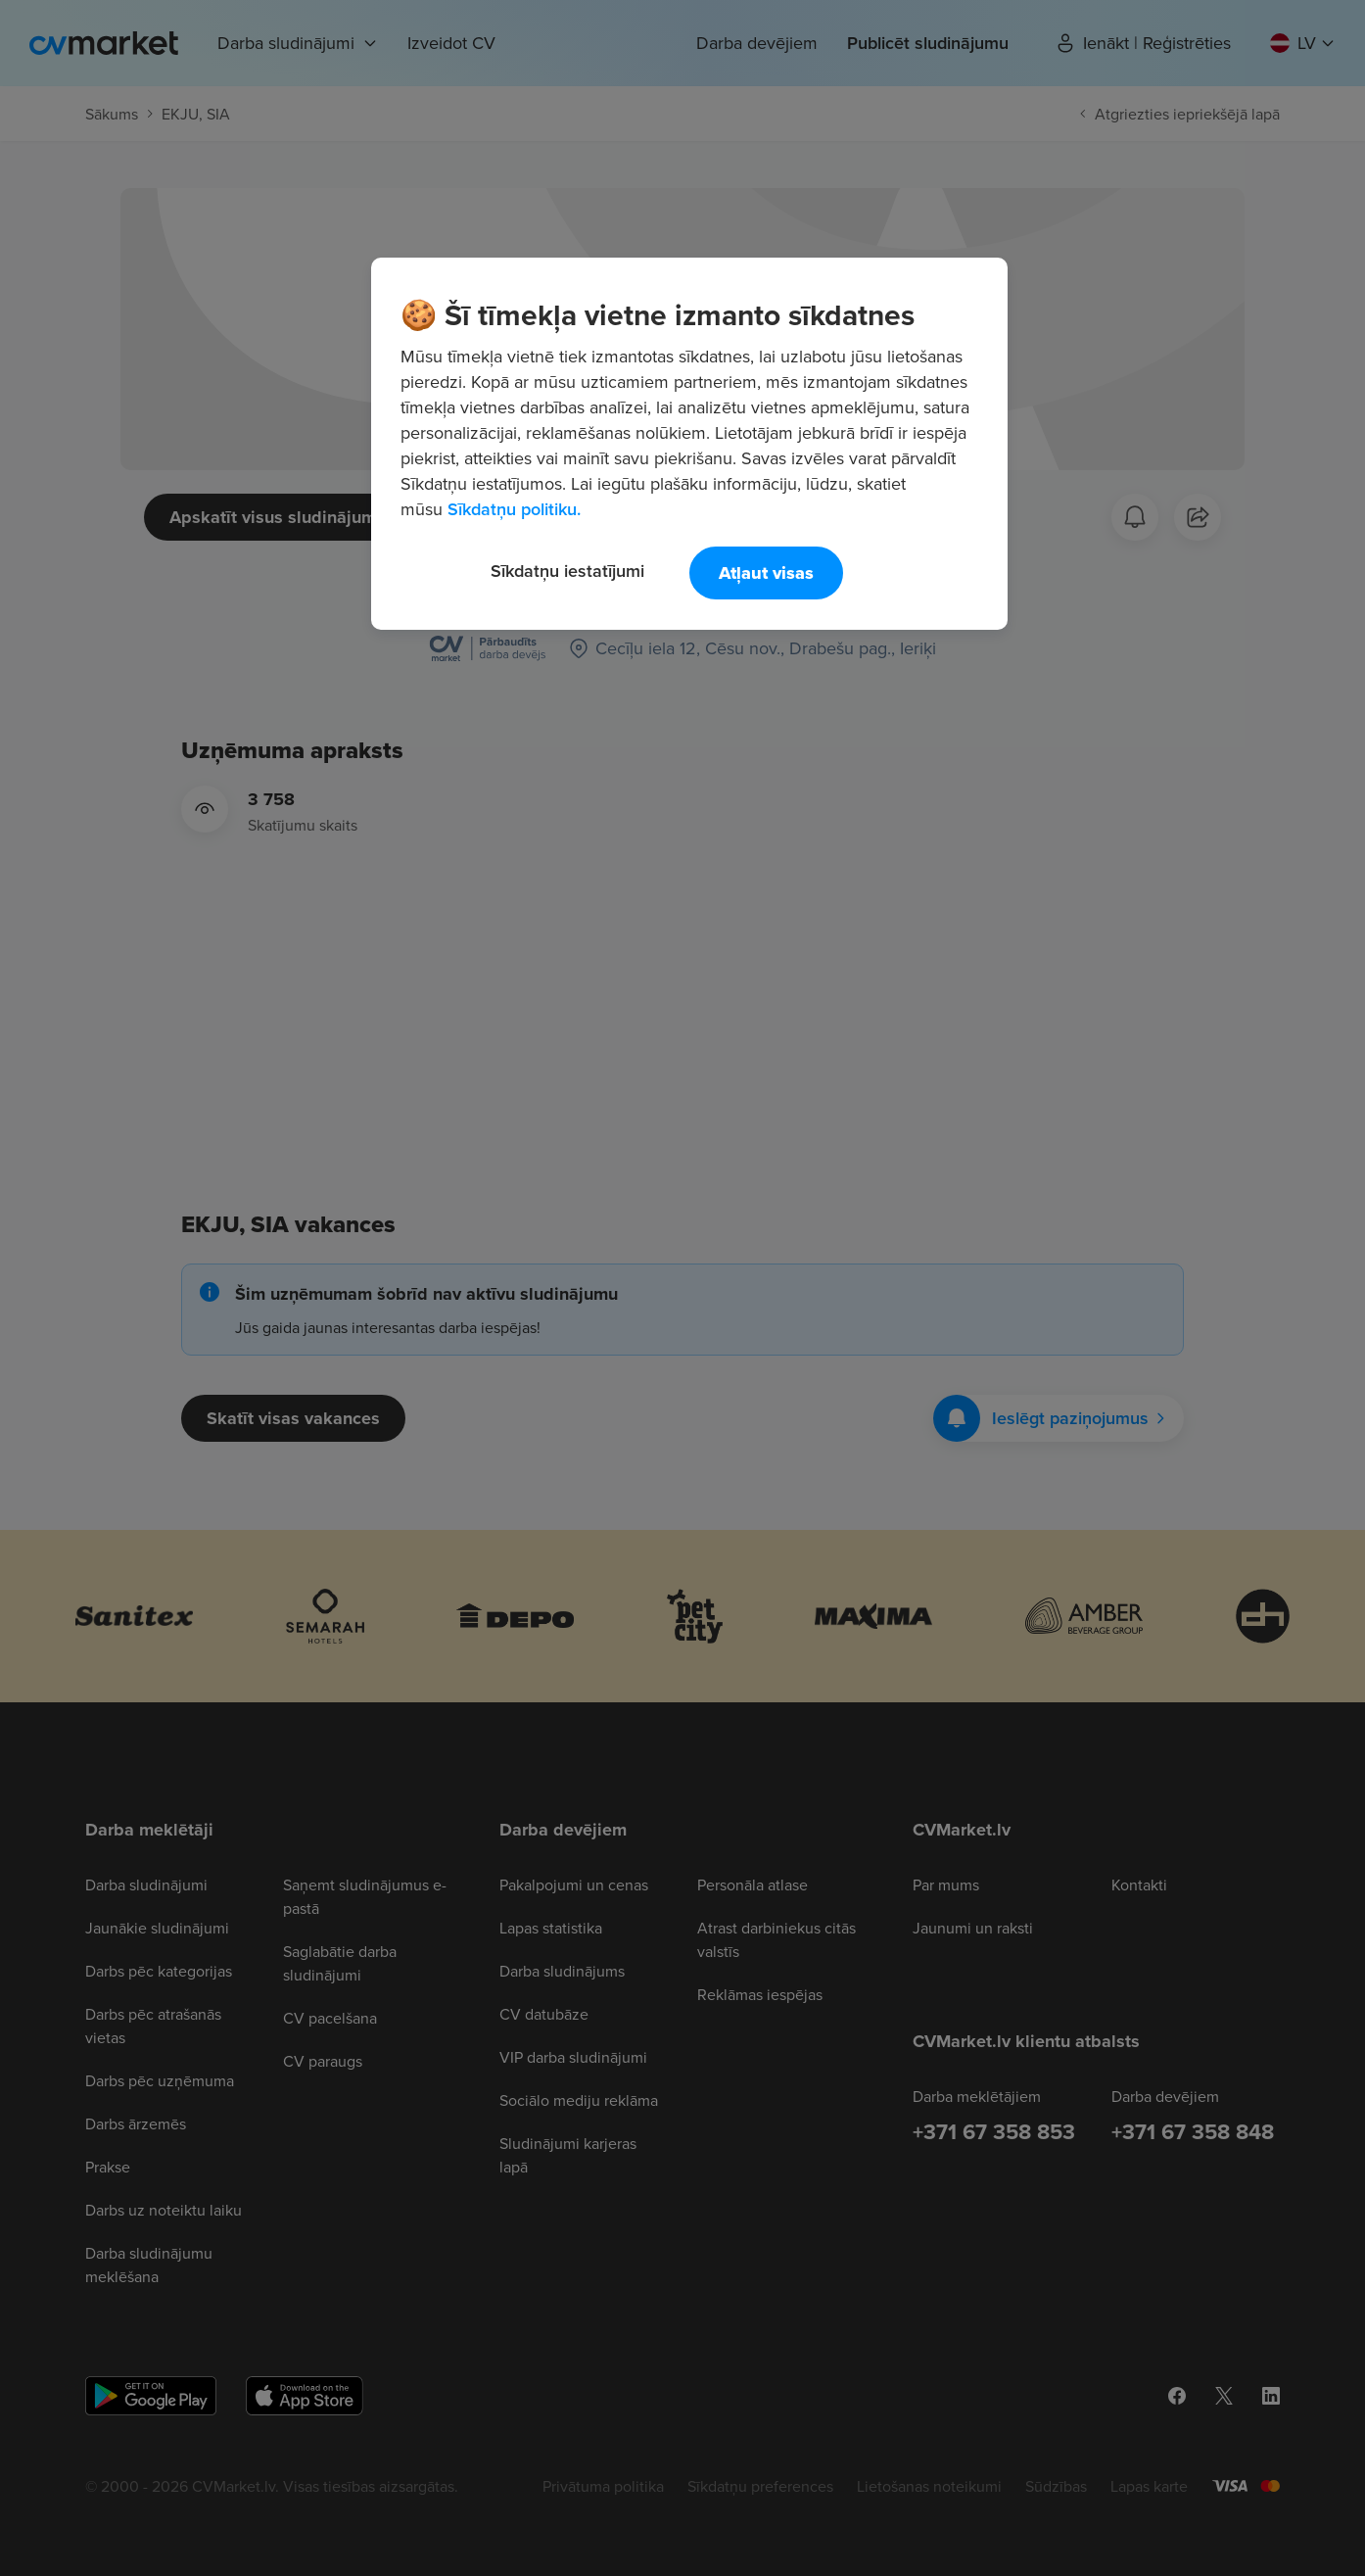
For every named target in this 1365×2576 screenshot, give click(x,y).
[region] (689, 444)
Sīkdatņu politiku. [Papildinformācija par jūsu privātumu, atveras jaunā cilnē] (514, 509)
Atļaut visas (766, 573)
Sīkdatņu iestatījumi (567, 570)
